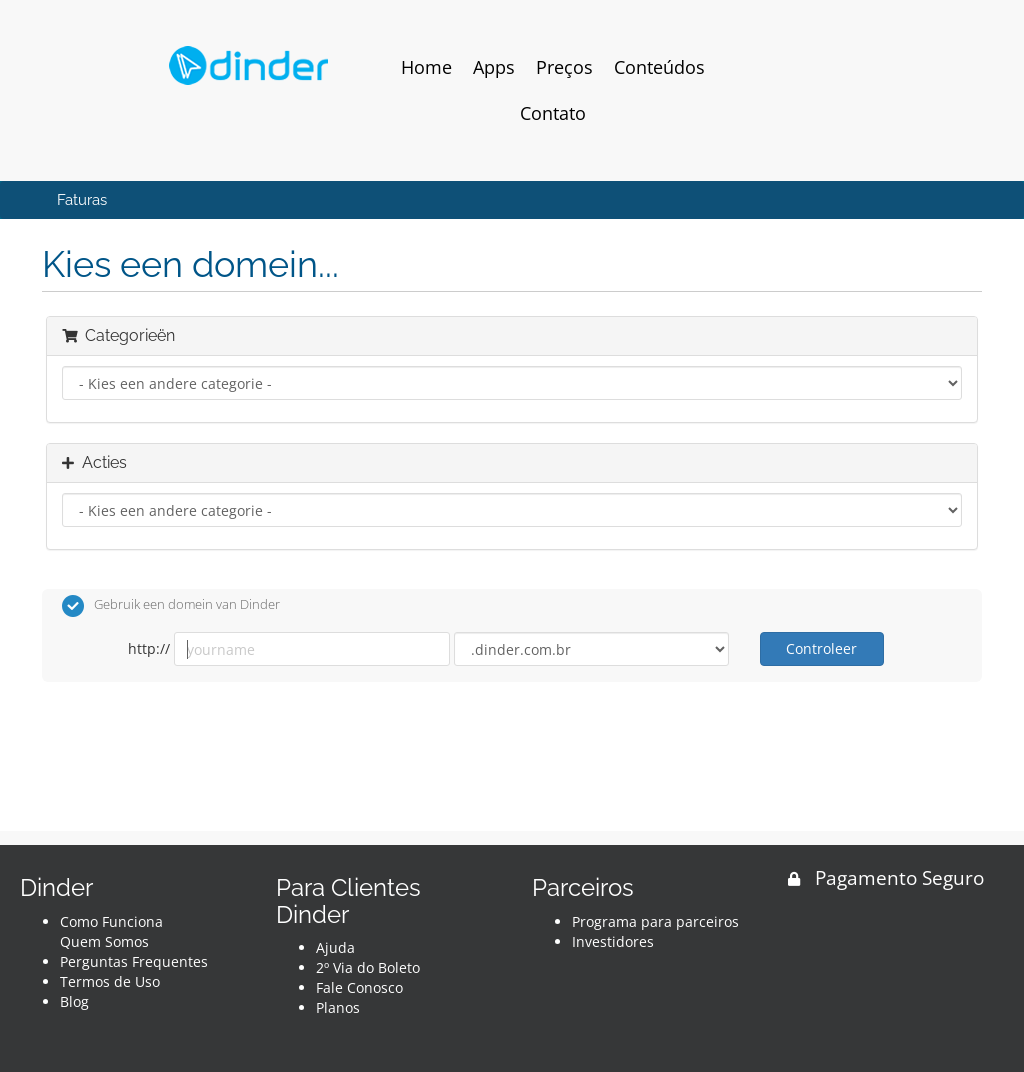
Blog (74, 1001)
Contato (553, 113)
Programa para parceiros (655, 921)
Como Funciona (111, 921)
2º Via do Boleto (368, 967)
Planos (338, 1007)
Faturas (82, 200)
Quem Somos (104, 941)
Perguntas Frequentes (134, 961)
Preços (564, 67)
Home (426, 67)
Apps (494, 67)
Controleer (821, 648)
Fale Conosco (359, 987)
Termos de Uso (110, 981)
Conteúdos (659, 67)
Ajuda (335, 947)
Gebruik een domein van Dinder (171, 606)
